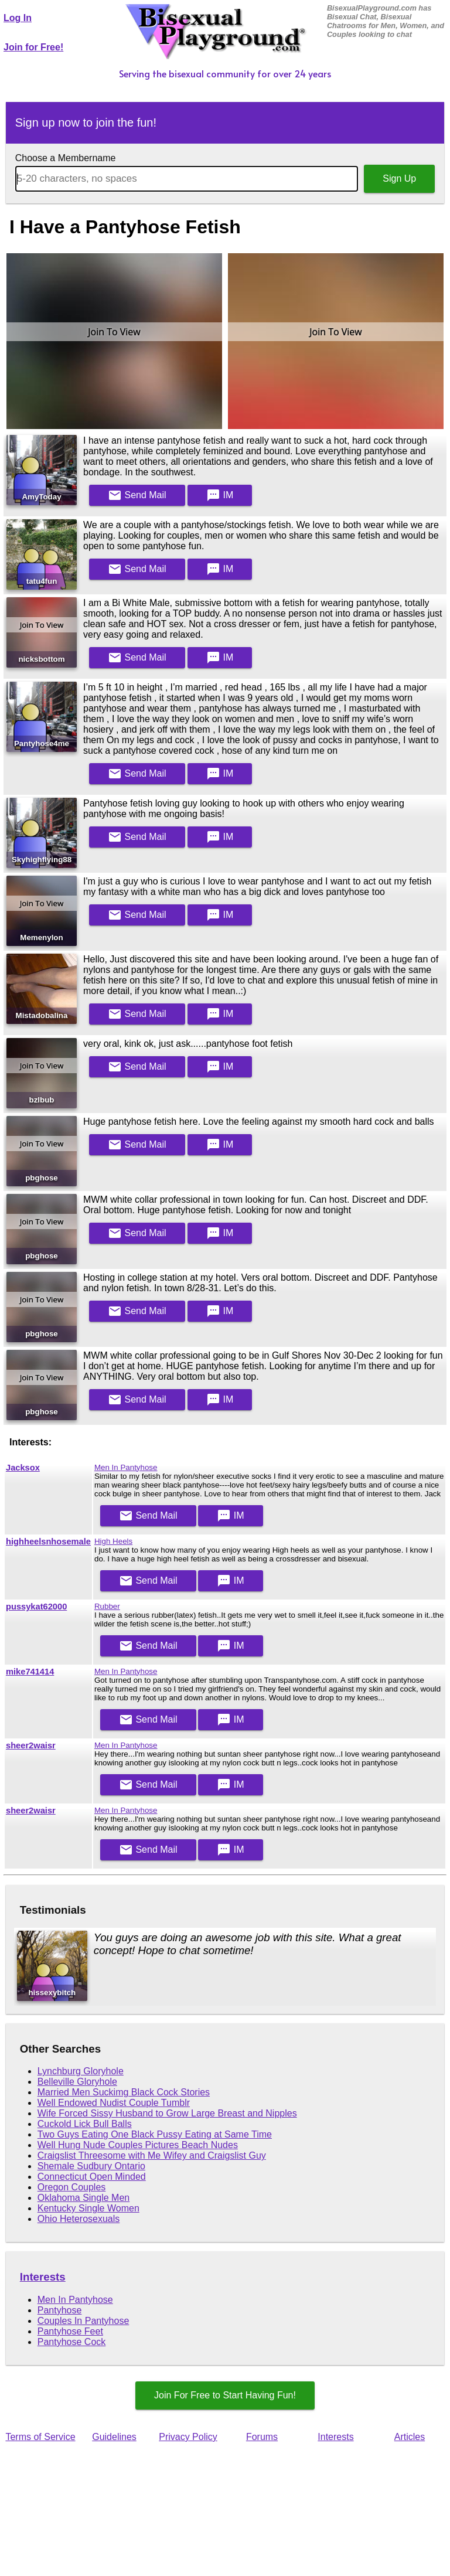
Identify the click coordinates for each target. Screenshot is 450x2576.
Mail (137, 495)
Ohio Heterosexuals (79, 2219)
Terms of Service (40, 2437)
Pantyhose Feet (70, 2331)
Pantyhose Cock (72, 2342)
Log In (18, 18)
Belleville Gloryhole (77, 2082)
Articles (409, 2437)
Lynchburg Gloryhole (81, 2071)
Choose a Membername (65, 158)
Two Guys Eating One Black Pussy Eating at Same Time (155, 2134)
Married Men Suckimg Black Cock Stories (124, 2092)
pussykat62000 (36, 1606)
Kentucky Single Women (88, 2208)
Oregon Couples (72, 2187)
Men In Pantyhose (125, 1467)
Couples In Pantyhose (83, 2321)
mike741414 (30, 1671)
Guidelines (114, 2437)
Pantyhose (60, 2310)
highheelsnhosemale (48, 1541)
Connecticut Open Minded (92, 2177)
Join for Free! (33, 47)
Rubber (107, 1606)
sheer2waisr (31, 1745)
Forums (262, 2437)
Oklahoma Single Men (83, 2198)
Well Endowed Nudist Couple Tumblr (114, 2103)
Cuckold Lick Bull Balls (85, 2124)
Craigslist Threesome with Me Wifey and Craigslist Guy (152, 2155)
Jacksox (23, 1467)
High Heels (113, 1541)
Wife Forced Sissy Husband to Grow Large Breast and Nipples (167, 2113)
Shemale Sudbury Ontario (91, 2166)
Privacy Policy (188, 2437)
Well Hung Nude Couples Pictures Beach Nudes (138, 2145)
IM (219, 495)
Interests (43, 2277)
